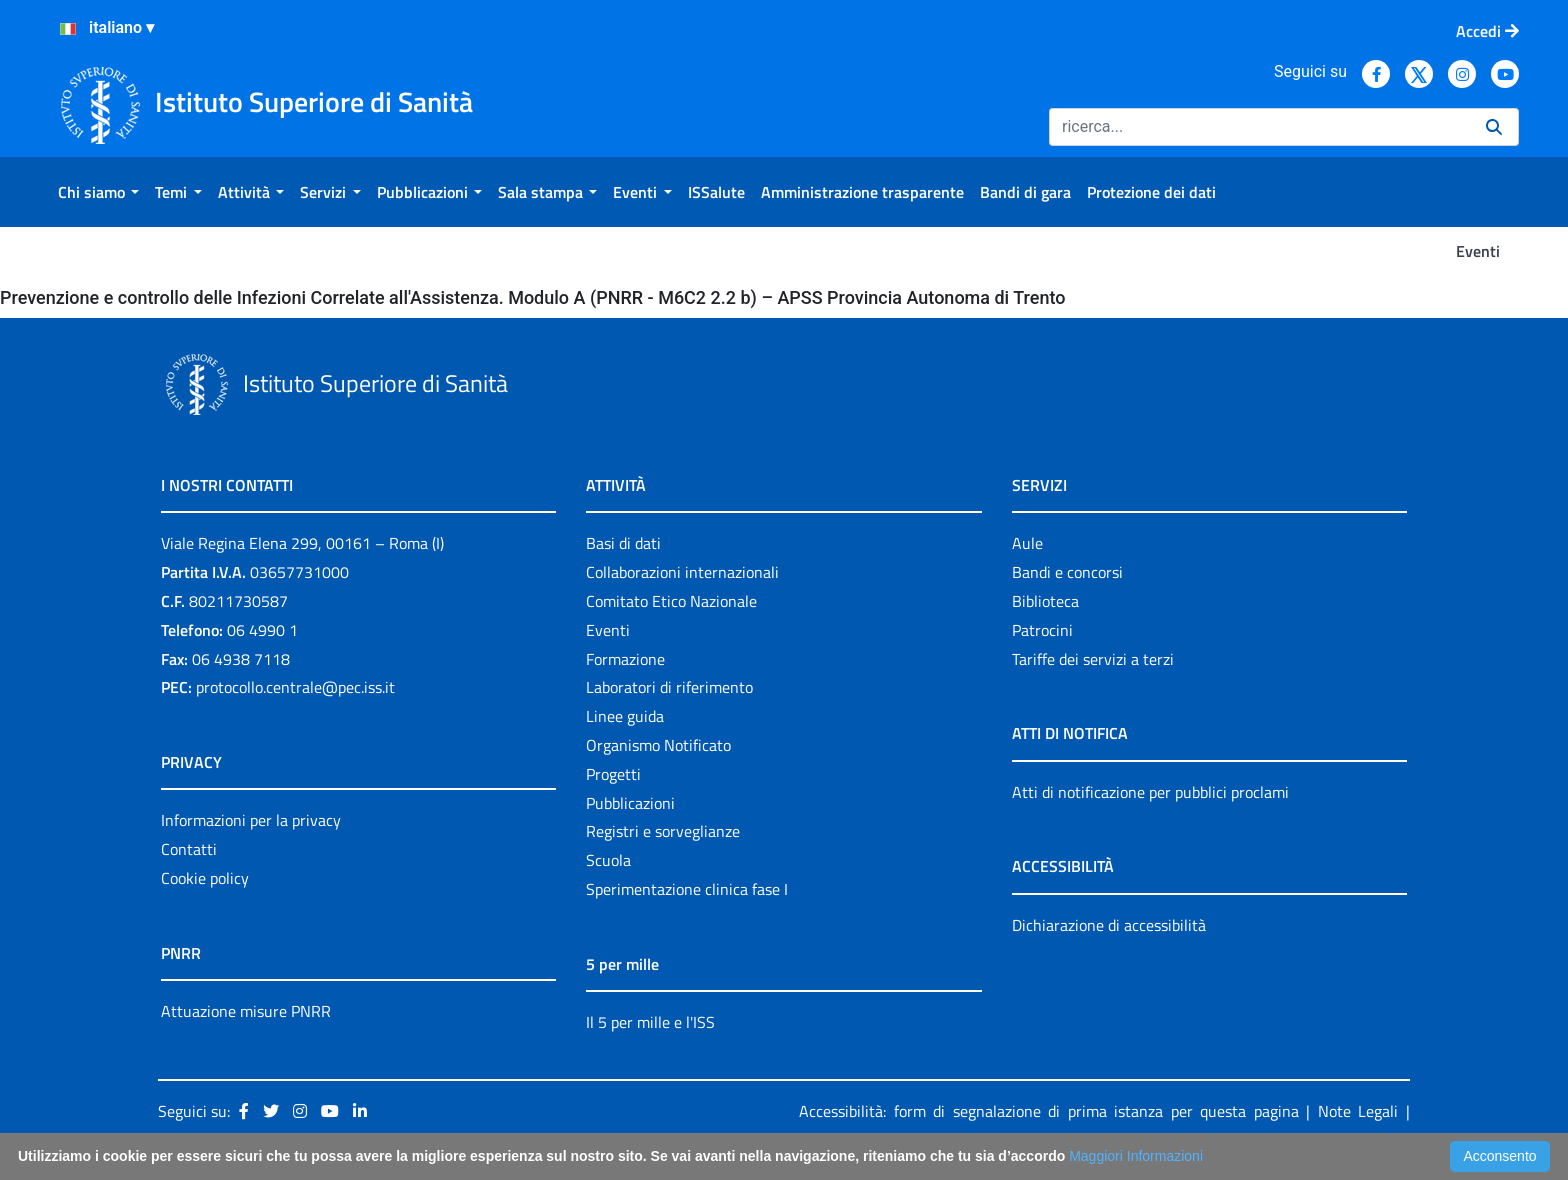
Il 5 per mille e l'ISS (650, 1022)
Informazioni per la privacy (251, 820)
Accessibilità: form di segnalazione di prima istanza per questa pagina (1049, 1111)
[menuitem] (98, 192)
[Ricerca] (1259, 127)
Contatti (189, 849)
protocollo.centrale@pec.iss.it (295, 687)
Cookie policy (205, 878)
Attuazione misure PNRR (246, 1011)
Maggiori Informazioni (1136, 1156)
